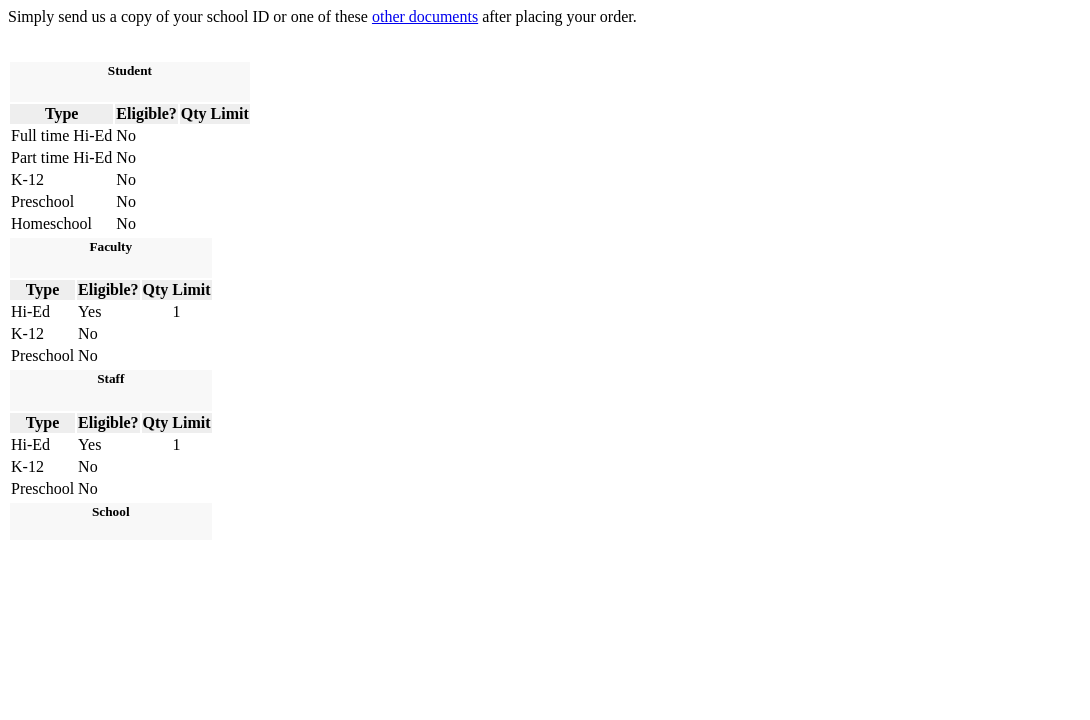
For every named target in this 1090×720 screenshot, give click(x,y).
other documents (425, 16)
